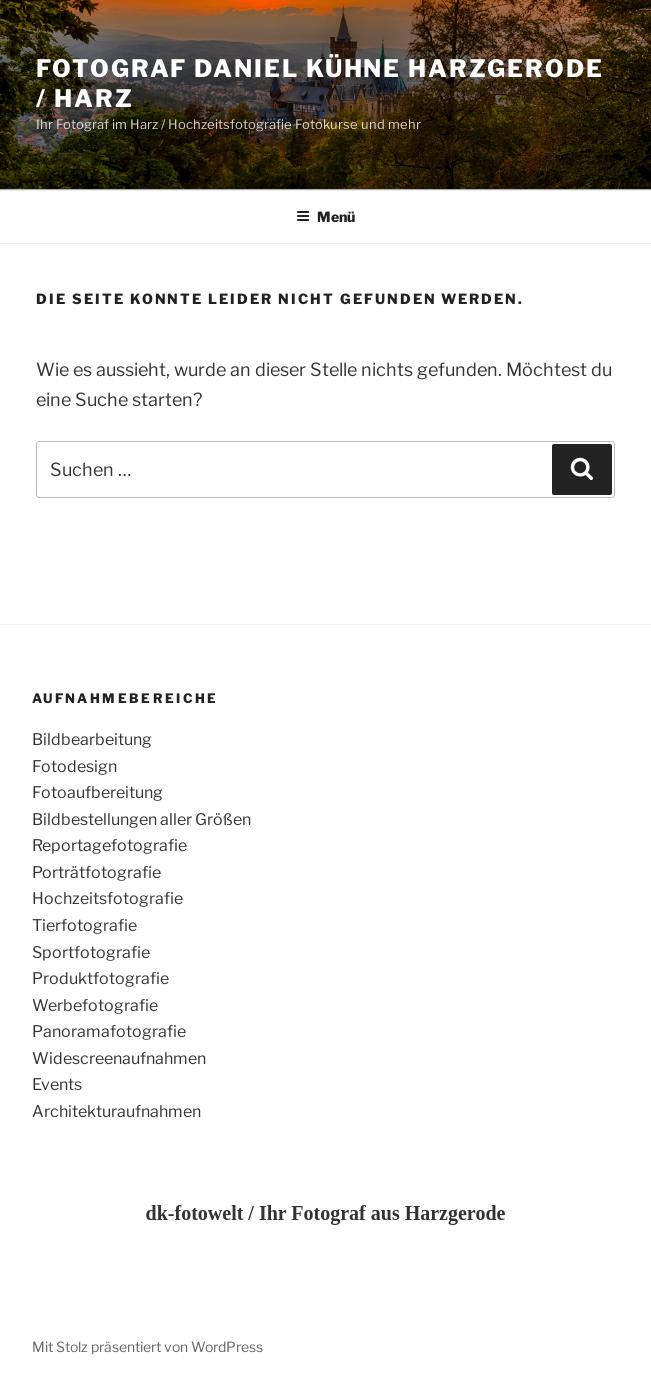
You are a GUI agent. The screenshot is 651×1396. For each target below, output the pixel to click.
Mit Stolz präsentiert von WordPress (147, 1346)
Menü (325, 216)
